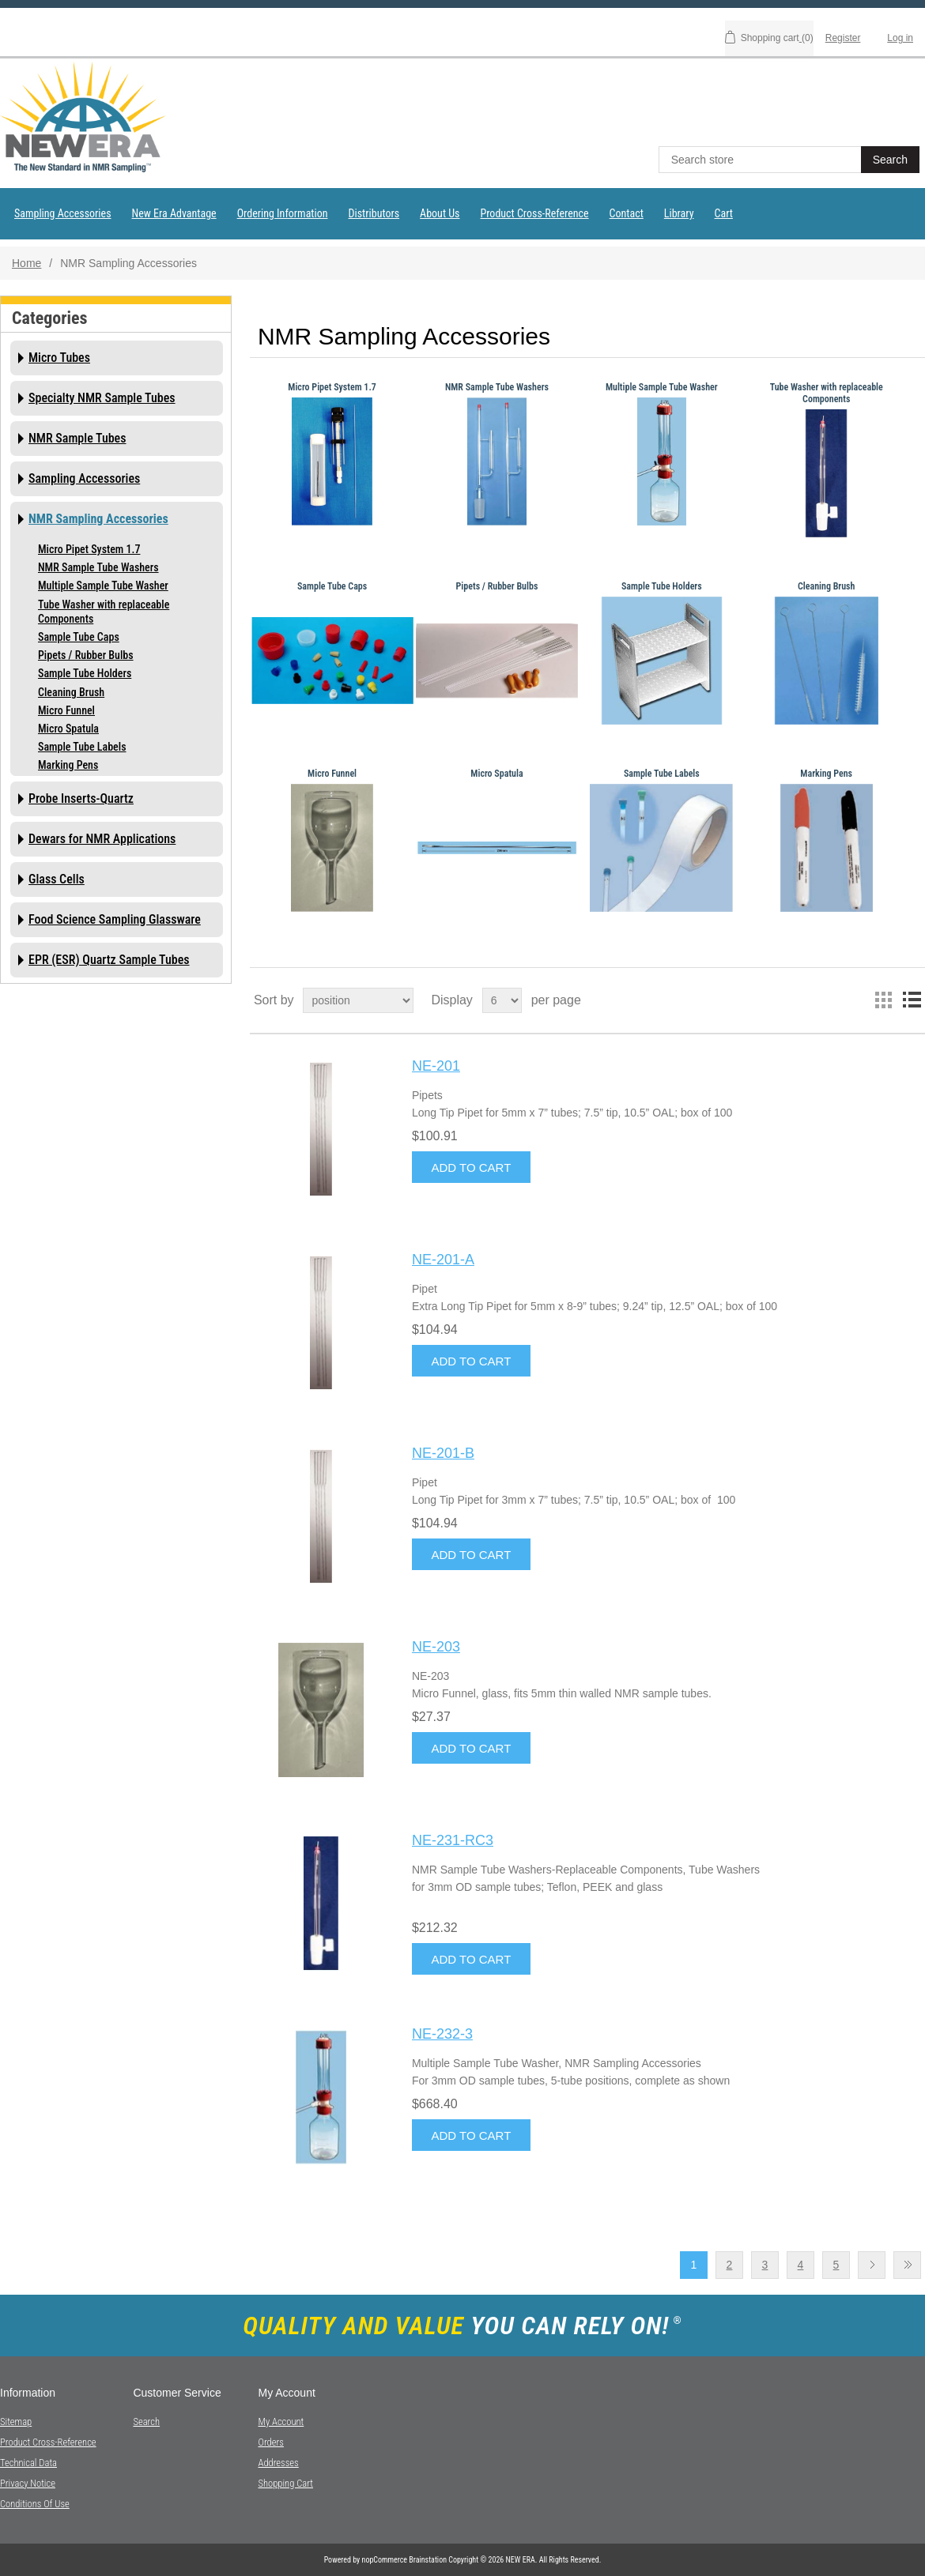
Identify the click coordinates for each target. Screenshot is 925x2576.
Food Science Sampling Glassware (114, 919)
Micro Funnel (66, 710)
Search (146, 2421)
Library (679, 213)
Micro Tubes (59, 357)
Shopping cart (285, 2483)
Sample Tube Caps (78, 637)
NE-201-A (443, 1259)
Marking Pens (68, 765)
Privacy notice (27, 2483)
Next (871, 2265)
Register (843, 37)
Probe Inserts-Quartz (81, 798)
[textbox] (761, 159)
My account (281, 2421)
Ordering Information (282, 213)
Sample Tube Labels (82, 746)
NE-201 (436, 1066)
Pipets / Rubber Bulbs (86, 655)
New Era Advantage (174, 213)
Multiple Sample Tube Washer (103, 585)
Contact (627, 213)
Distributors (374, 213)
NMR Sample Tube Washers (98, 567)
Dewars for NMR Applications (102, 838)
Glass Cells (56, 879)
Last (907, 2265)
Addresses (278, 2463)
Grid (883, 1000)
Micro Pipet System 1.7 (89, 549)
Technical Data (28, 2463)
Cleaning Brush (71, 692)
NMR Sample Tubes (77, 438)
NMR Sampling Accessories (98, 518)
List (911, 1000)
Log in (900, 37)
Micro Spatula (68, 728)
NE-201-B (443, 1453)
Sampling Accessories (62, 213)
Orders (270, 2442)
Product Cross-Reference (534, 213)
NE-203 (436, 1647)
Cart (724, 213)
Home (26, 263)
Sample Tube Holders (84, 673)
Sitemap (16, 2421)
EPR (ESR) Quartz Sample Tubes (109, 959)
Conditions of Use (35, 2504)
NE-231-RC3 (452, 1840)
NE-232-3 (442, 2034)
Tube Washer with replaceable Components (103, 611)
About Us (439, 213)
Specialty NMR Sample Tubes (102, 397)
